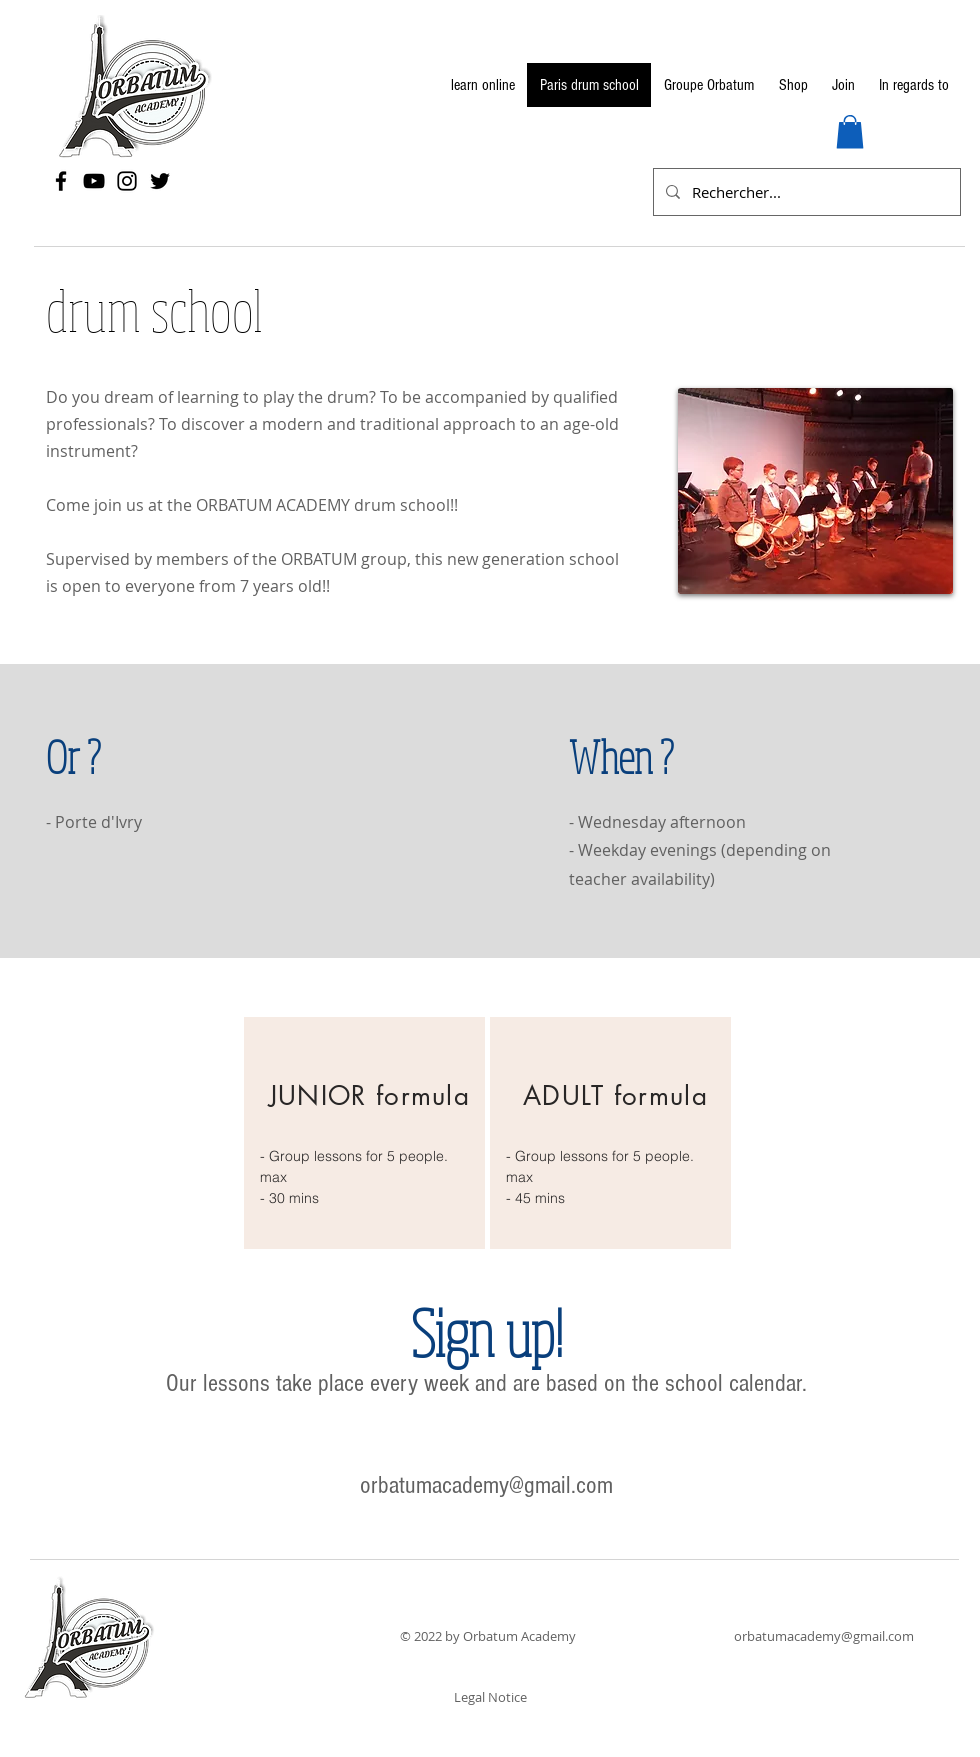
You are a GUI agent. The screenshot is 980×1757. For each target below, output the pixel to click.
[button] (850, 131)
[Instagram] (127, 181)
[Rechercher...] (805, 192)
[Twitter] (160, 181)
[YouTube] (94, 181)
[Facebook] (61, 181)
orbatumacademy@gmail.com (486, 1485)
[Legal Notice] (490, 1696)
